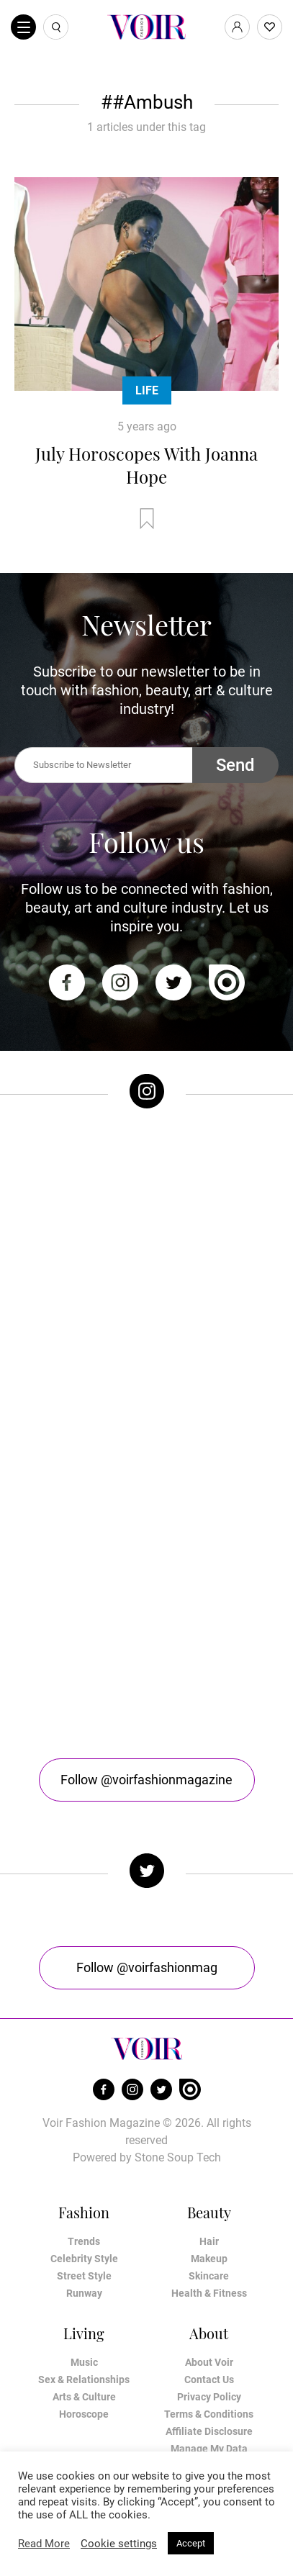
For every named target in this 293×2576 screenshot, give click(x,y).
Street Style (84, 2276)
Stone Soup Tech (178, 2157)
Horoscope (84, 2414)
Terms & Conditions (208, 2414)
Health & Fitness (209, 2293)
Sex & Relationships (84, 2379)
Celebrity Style (84, 2258)
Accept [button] (190, 2543)
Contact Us (209, 2379)
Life (146, 390)
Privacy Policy (209, 2397)
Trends (84, 2241)
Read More (44, 2543)
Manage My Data (209, 2448)
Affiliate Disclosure (209, 2431)
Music (84, 2362)
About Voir (209, 2362)
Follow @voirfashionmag (146, 1967)
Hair (209, 2241)
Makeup (209, 2258)
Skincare (209, 2276)
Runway (84, 2293)
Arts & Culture (84, 2397)
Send (235, 765)
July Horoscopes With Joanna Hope (146, 465)
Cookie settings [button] (119, 2543)
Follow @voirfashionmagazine (146, 1779)
